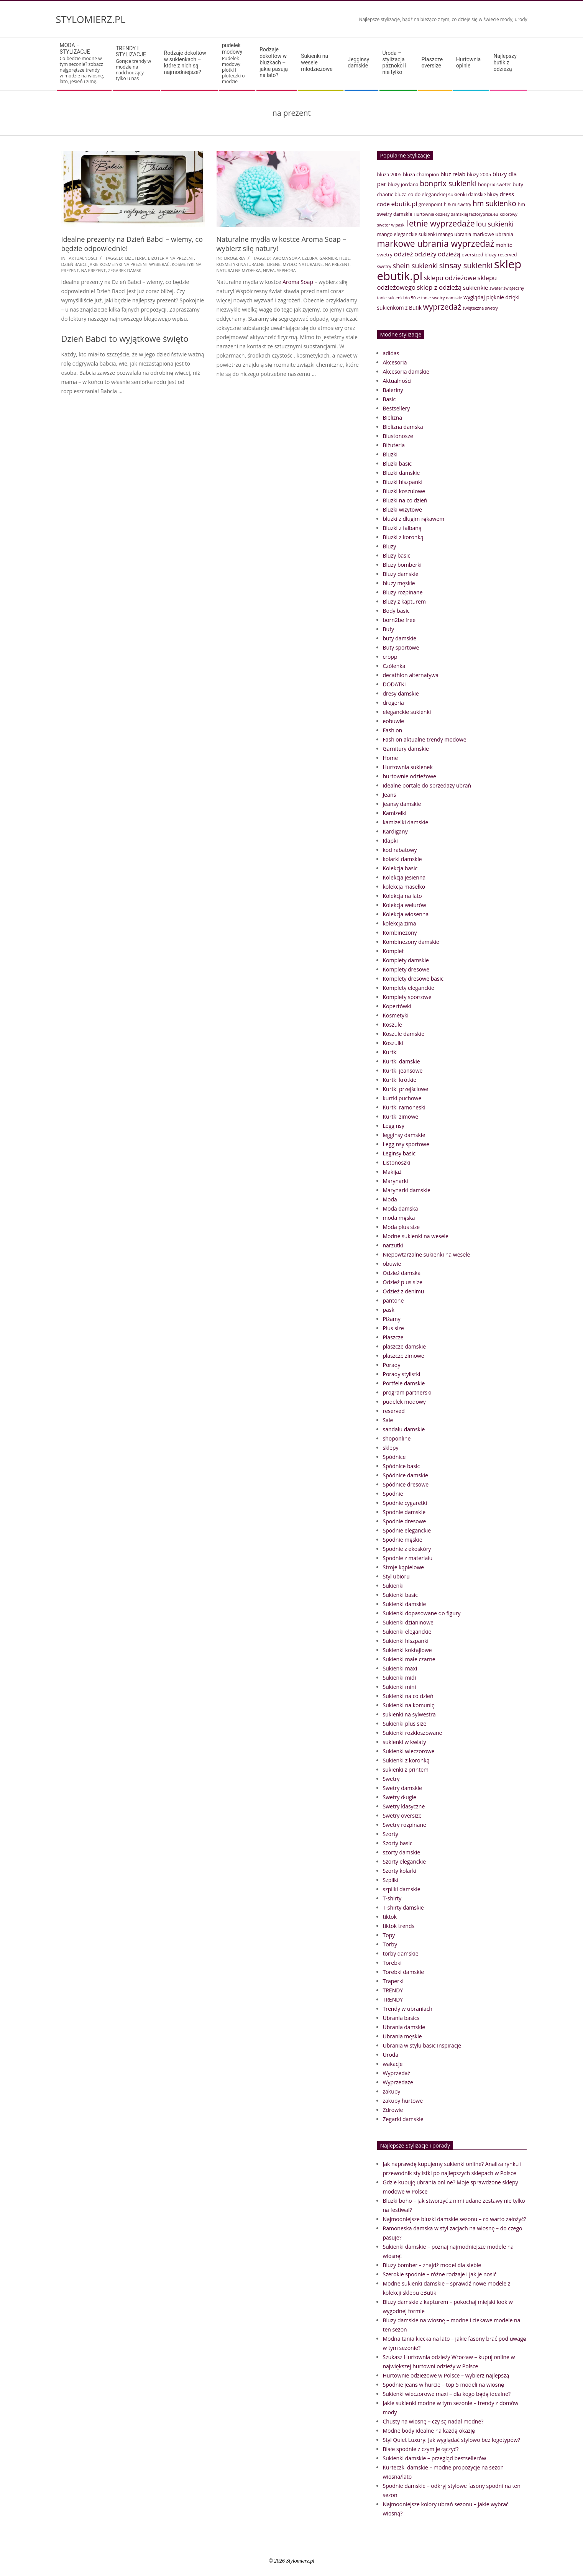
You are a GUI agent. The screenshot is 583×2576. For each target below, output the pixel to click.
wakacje (393, 2063)
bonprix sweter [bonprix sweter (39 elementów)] (494, 184)
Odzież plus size (402, 1282)
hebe (344, 258)
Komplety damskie (406, 960)
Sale (388, 1420)
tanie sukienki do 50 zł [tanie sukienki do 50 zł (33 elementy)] (398, 297)
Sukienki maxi (400, 1668)
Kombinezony (400, 932)
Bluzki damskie (401, 472)
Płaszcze (393, 1337)
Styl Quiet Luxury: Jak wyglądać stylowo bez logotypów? (451, 2439)
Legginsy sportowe (406, 1144)
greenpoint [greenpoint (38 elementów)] (430, 204)
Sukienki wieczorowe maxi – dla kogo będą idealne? (447, 2393)
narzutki (393, 1245)
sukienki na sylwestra (409, 1714)
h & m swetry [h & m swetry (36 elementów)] (457, 204)
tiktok (390, 1916)
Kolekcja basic (400, 868)
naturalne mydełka (239, 270)
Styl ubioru (396, 1576)
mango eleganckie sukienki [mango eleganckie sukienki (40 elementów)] (407, 234)
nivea (269, 270)
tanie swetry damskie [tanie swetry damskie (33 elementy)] (441, 297)
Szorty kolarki (400, 1870)
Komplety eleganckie (408, 987)
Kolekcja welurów (404, 905)
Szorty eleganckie (404, 1861)
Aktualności (83, 258)
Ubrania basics (401, 2017)
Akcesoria (395, 362)
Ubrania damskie (404, 2027)
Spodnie (393, 1493)
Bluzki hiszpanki (402, 482)
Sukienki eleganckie (407, 1631)
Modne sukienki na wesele (415, 1236)
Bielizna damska (403, 426)
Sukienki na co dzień (408, 1696)
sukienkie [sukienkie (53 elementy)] (475, 287)
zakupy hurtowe (403, 2100)
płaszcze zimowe (403, 1355)
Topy (389, 1935)
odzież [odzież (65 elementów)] (403, 253)
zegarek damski (125, 270)
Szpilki (391, 1880)
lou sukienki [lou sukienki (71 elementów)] (495, 223)
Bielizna (392, 417)
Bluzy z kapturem (404, 601)
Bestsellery (396, 408)
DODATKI (394, 684)
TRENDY (393, 1990)
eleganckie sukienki (407, 711)
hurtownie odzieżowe (409, 776)
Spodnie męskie (402, 1539)
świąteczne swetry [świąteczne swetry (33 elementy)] (480, 308)
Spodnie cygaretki (405, 1502)
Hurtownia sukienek (408, 767)
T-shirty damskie (403, 1907)
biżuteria (135, 258)
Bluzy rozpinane (403, 592)
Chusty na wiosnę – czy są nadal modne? (433, 2421)
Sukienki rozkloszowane (412, 1732)
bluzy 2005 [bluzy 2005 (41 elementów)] (479, 174)
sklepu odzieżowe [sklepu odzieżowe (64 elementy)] (450, 277)
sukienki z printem (406, 1769)
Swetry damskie (402, 1788)
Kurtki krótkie (400, 1079)
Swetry (391, 1778)
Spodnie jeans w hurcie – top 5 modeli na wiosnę (443, 2384)
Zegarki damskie (403, 2119)
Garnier (328, 258)
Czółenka (394, 665)
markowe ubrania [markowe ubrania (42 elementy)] (493, 234)
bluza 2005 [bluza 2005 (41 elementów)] (389, 174)
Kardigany (395, 831)
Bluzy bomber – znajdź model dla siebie (432, 2265)
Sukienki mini (399, 1686)
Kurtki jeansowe (403, 1070)
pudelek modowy (404, 1401)
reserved (394, 1410)
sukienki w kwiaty (404, 1742)
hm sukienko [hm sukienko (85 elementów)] (494, 203)
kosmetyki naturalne (240, 264)
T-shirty (392, 1898)
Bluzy (389, 546)
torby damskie (401, 1953)
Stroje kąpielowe (403, 1567)
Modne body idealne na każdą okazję (429, 2430)
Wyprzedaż (397, 2073)
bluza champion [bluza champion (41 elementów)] (421, 174)
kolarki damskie (402, 859)
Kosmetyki (396, 1015)
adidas (391, 353)
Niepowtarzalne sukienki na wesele (426, 1254)
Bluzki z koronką (403, 537)
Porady (392, 1364)
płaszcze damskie (404, 1346)
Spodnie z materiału (408, 1558)
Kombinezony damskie (411, 941)
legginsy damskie (404, 1135)
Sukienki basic (400, 1594)
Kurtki (390, 1052)
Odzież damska (402, 1273)
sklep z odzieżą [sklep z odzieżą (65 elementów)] (439, 287)
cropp (390, 656)
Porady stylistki (401, 1374)
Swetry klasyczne (404, 1806)
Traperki (393, 1981)
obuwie (392, 1263)
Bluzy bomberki (402, 564)
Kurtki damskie (401, 1061)
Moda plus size (401, 1227)
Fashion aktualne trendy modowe (424, 739)
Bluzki (390, 454)
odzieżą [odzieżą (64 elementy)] (449, 253)
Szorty (390, 1834)
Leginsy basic (399, 1153)
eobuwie (393, 721)
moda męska (399, 1217)
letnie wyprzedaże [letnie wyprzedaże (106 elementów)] (441, 223)
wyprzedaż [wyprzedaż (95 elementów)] (442, 307)
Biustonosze (398, 436)
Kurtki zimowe (401, 1116)
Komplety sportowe (407, 997)
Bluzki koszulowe (404, 491)
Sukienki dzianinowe (408, 1622)
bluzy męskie (399, 583)
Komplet (393, 951)
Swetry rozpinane (404, 1824)
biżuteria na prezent (171, 258)
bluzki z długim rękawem (414, 518)
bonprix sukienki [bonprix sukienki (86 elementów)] (448, 183)
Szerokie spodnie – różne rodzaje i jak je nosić (439, 2274)
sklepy (391, 1447)
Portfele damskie (404, 1383)
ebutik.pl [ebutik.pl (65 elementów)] (404, 203)
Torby (390, 1944)
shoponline (397, 1438)
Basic (389, 399)
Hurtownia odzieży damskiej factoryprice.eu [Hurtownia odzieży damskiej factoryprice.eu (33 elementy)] (456, 214)
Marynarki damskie (406, 1190)
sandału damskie (404, 1429)
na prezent (93, 270)
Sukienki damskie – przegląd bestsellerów (434, 2458)
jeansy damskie (402, 803)
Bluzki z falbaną (402, 528)
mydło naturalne (302, 264)
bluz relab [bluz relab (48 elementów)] (452, 174)
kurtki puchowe (402, 1098)
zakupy (392, 2091)
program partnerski (407, 1392)
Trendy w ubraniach (407, 2008)
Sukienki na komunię (409, 1705)
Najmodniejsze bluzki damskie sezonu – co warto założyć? (454, 2219)
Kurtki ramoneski (404, 1107)
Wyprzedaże (398, 2082)
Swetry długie (399, 1797)
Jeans (389, 794)
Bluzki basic (397, 463)
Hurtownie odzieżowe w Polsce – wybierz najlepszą (446, 2375)
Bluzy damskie (401, 574)
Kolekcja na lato (402, 895)
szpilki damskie (401, 1889)
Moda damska (400, 1208)
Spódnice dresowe (406, 1484)
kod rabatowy (400, 849)
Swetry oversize (402, 1815)
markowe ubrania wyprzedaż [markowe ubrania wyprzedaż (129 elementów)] (435, 243)
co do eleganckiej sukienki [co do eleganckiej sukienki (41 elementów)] (437, 194)
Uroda (391, 2054)
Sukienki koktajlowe (407, 1650)
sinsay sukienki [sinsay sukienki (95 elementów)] (466, 265)
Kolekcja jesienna (404, 877)
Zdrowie (393, 2109)
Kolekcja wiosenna (406, 914)
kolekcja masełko (404, 886)
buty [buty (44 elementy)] (517, 184)
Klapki (390, 840)
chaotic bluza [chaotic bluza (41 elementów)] (392, 194)
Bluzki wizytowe (402, 509)
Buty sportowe (401, 647)
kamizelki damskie (406, 822)
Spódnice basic (401, 1466)
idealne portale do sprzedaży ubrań (427, 785)
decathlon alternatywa (411, 675)
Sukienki (393, 1585)
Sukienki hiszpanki (406, 1640)
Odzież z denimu (403, 1291)
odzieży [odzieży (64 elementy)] (425, 253)
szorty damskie (401, 1852)
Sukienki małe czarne (409, 1659)
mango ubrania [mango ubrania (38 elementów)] (454, 234)
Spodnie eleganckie (407, 1530)
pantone (393, 1300)
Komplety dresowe (406, 969)
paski (389, 1309)
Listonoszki (397, 1162)
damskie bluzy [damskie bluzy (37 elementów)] (483, 194)
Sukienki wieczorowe (409, 1751)
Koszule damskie (404, 1033)
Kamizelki (395, 813)
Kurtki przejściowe (406, 1089)
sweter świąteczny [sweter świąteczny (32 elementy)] (506, 288)
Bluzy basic (397, 555)
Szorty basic (397, 1843)
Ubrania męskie (402, 2036)
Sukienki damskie (404, 1604)
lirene (274, 264)
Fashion (392, 730)
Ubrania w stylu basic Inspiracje (422, 2045)
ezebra (309, 258)
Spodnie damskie (404, 1512)
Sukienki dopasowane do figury (422, 1613)
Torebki (392, 1962)
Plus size (393, 1328)
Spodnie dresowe (404, 1521)
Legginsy (393, 1125)
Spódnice (394, 1456)
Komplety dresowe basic (413, 978)
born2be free (399, 619)
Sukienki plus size (405, 1723)
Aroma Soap (286, 258)
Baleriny (393, 390)
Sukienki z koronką (406, 1760)
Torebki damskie (403, 1971)
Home (390, 757)
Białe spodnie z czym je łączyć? (421, 2449)
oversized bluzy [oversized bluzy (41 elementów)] (478, 254)
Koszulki (393, 1043)
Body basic (396, 610)
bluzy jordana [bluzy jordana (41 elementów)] (403, 184)
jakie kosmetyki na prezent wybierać (129, 264)
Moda (390, 1199)
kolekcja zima (399, 923)
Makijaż (392, 1171)
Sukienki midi (399, 1677)
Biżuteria (394, 445)
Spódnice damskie (405, 1475)
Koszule (392, 1024)
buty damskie (400, 638)
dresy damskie (401, 693)
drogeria (234, 258)
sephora (286, 270)
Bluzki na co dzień (405, 500)
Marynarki (395, 1181)
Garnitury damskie (406, 748)
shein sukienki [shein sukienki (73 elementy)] (415, 265)
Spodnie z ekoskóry (407, 1548)
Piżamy (392, 1318)
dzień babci (74, 264)
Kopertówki (397, 1006)
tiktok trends (399, 1926)
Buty (388, 629)
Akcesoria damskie (406, 371)
